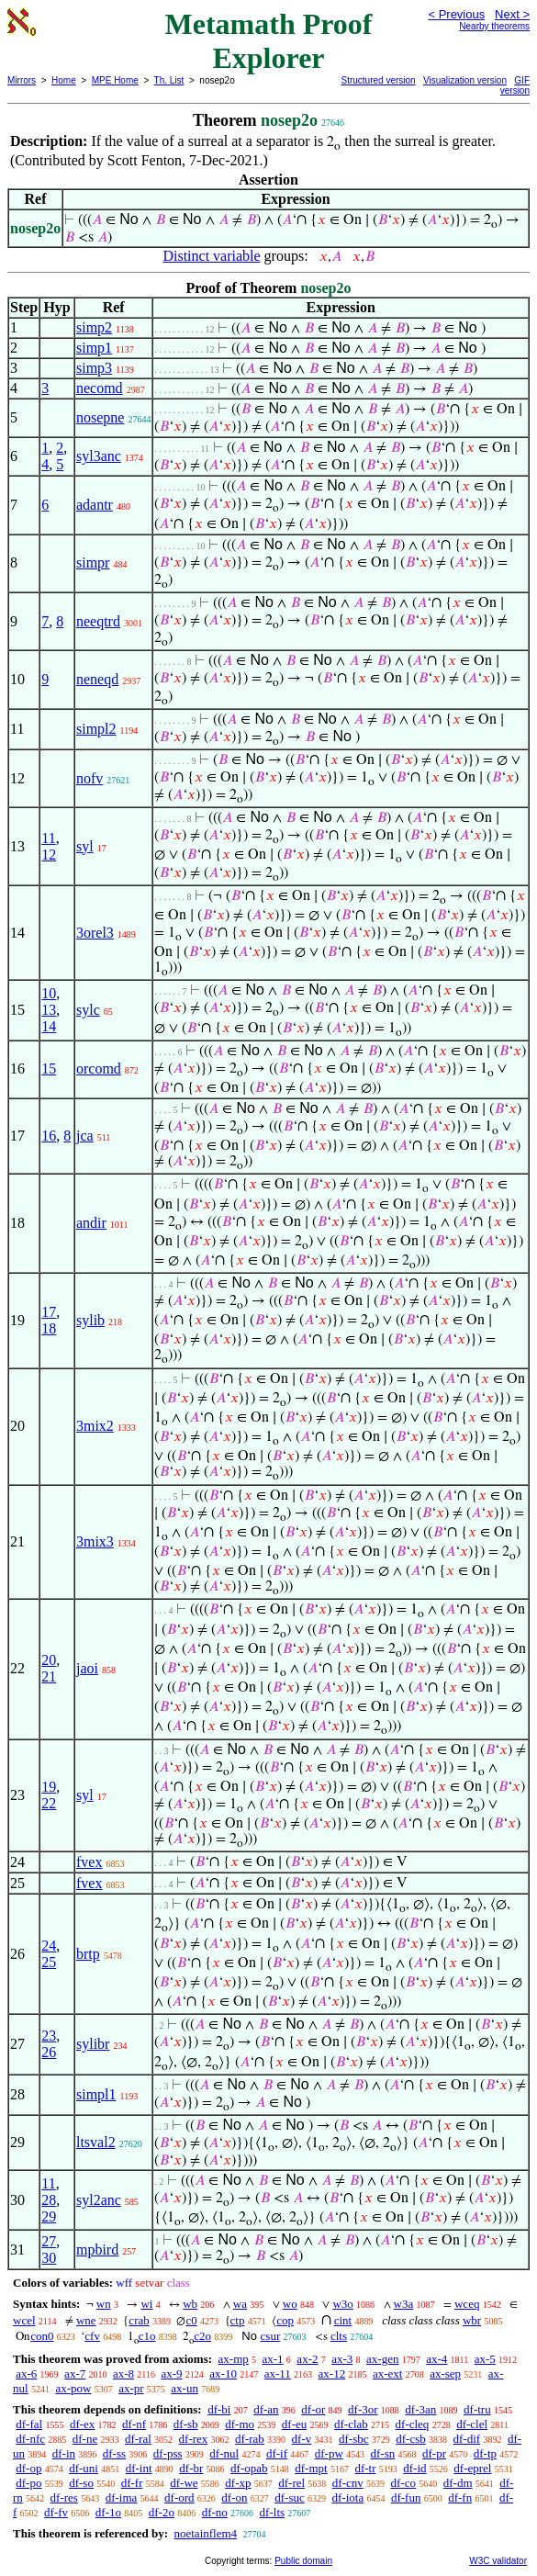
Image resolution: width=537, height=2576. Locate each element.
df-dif (467, 2439)
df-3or (363, 2409)
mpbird (97, 2249)
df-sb (185, 2424)
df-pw (329, 2453)
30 (48, 2258)
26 (48, 2052)
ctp (237, 2320)
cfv (92, 2336)
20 (48, 1660)
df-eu (294, 2424)
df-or (313, 2409)
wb (190, 2304)
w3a (404, 2304)
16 (48, 1135)
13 (48, 1010)
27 (48, 2241)
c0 (190, 2320)
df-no (215, 2512)
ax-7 (74, 2373)
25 (48, 1962)
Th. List (169, 80)
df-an (265, 2409)
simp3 (94, 368)
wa (240, 2304)
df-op (28, 2468)
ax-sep (445, 2373)
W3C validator (498, 2561)
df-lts (272, 2512)
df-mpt (311, 2468)
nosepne (100, 417)
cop (285, 2320)
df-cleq (413, 2424)
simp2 (94, 327)
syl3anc (98, 456)
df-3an (420, 2409)
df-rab (249, 2439)
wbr (472, 2320)
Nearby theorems (494, 26)
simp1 (94, 347)
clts (338, 2336)
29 (48, 2216)
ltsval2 (96, 2142)
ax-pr (130, 2388)
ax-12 (332, 2373)
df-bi (218, 2409)
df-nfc (30, 2439)
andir (91, 1223)
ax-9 (171, 2373)
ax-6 (26, 2373)
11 (48, 838)
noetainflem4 (205, 2533)
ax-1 (273, 2359)
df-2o (161, 2512)
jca (85, 1135)
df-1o (108, 2512)
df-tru (477, 2409)
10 (48, 993)
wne (86, 2320)
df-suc (289, 2497)
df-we (183, 2483)
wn (103, 2304)
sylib (90, 1320)
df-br (191, 2468)
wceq (466, 2304)
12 (48, 854)
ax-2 (307, 2359)
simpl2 (96, 729)
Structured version (378, 80)
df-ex (82, 2424)
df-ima (122, 2497)
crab (139, 2320)
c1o (147, 2336)
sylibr (92, 2044)
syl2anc (98, 2200)
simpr (92, 562)
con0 (41, 2336)
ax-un (184, 2388)
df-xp (238, 2483)
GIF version (515, 85)
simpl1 (96, 2094)
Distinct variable (211, 256)
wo (290, 2304)
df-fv (56, 2512)
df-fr (132, 2483)
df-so (81, 2483)
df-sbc (354, 2439)
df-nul (224, 2453)
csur (271, 2336)
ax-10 (223, 2373)
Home (63, 80)
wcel (24, 2320)
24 (48, 1945)
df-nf (134, 2424)
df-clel (471, 2424)
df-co (403, 2483)
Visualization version (465, 80)
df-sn (383, 2453)
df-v (302, 2439)
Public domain (303, 2561)
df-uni (83, 2468)
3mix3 (95, 1541)
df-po (28, 2483)
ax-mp (233, 2359)
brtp (88, 1954)
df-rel (291, 2483)
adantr (94, 504)
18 (48, 1328)
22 (48, 1803)
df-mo (239, 2424)
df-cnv (348, 2483)
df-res (64, 2497)
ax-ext (387, 2373)
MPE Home (115, 80)
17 (48, 1312)
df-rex (193, 2439)
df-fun (406, 2497)
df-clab (351, 2424)
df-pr (434, 2453)
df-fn (460, 2497)
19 (48, 1786)
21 (48, 1676)
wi (146, 2304)
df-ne (85, 2439)
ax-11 (277, 2373)
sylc (88, 1010)
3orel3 (95, 932)
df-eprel (472, 2468)
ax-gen (382, 2359)
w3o (342, 2304)
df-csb (411, 2439)
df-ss (114, 2453)
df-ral (138, 2439)
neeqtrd (98, 621)
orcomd (98, 1068)
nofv (89, 778)
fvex (89, 1862)
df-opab (248, 2468)
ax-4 (436, 2359)
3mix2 (95, 1426)
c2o (202, 2336)
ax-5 (485, 2359)
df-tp (485, 2453)
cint (343, 2320)
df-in (63, 2453)
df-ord (179, 2497)
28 (48, 2200)
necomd (99, 388)
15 (48, 1068)
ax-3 (341, 2359)
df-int (139, 2468)
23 (48, 2035)
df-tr (364, 2468)
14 (48, 1026)
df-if (276, 2453)
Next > (512, 14)
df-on (234, 2497)
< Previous (456, 14)
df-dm (458, 2483)
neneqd (97, 679)
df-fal (29, 2424)
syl (85, 846)
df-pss (168, 2453)
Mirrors (21, 80)
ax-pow (73, 2388)
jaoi (87, 1668)
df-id (414, 2468)
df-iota (348, 2497)
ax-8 (123, 2373)
